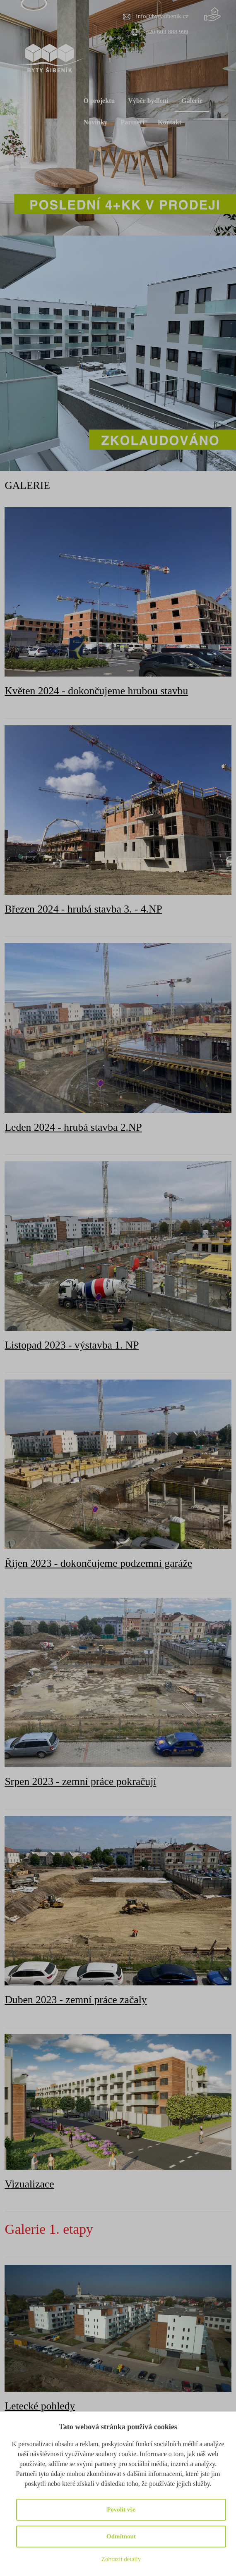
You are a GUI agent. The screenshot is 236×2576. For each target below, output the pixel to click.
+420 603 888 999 (165, 31)
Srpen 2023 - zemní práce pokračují (80, 1781)
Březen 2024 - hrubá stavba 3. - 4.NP (83, 909)
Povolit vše (121, 2509)
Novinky (96, 122)
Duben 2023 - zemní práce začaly (76, 2000)
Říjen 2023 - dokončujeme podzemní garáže (98, 1563)
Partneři (132, 122)
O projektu (99, 100)
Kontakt (169, 122)
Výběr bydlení (148, 100)
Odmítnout (121, 2536)
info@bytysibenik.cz (162, 15)
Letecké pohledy (40, 2406)
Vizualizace (29, 2184)
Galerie (191, 100)
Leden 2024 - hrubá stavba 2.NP (73, 1127)
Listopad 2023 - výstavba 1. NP (72, 1345)
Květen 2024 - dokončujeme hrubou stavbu (96, 691)
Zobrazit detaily (121, 2559)
